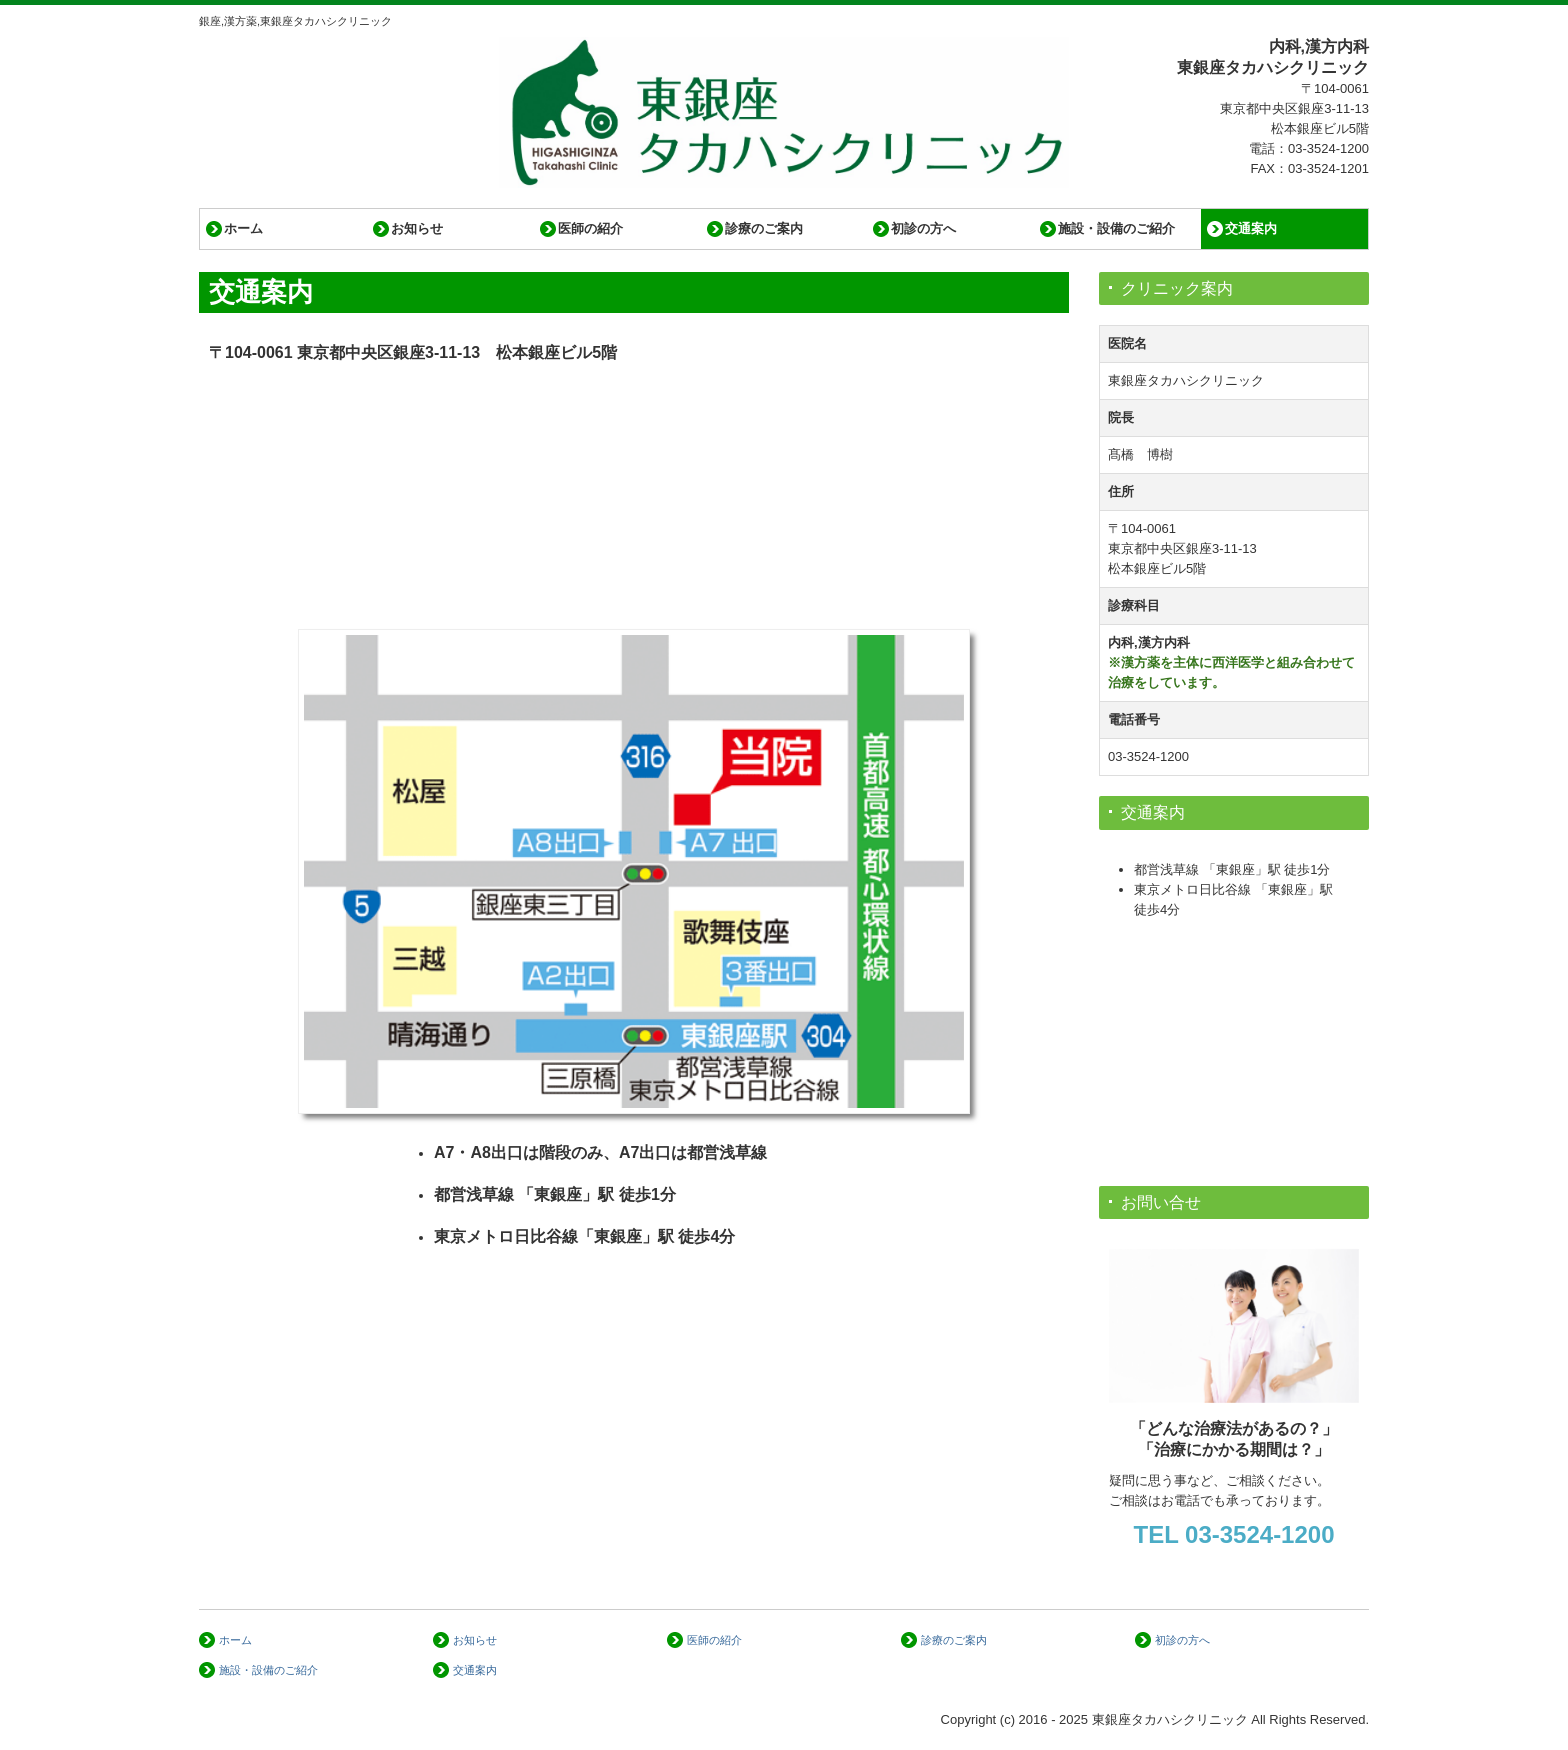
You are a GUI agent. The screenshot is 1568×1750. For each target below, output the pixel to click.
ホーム (243, 228)
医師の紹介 (590, 228)
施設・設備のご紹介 (1116, 228)
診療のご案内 (764, 228)
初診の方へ (923, 228)
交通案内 (1251, 228)
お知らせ (417, 228)
